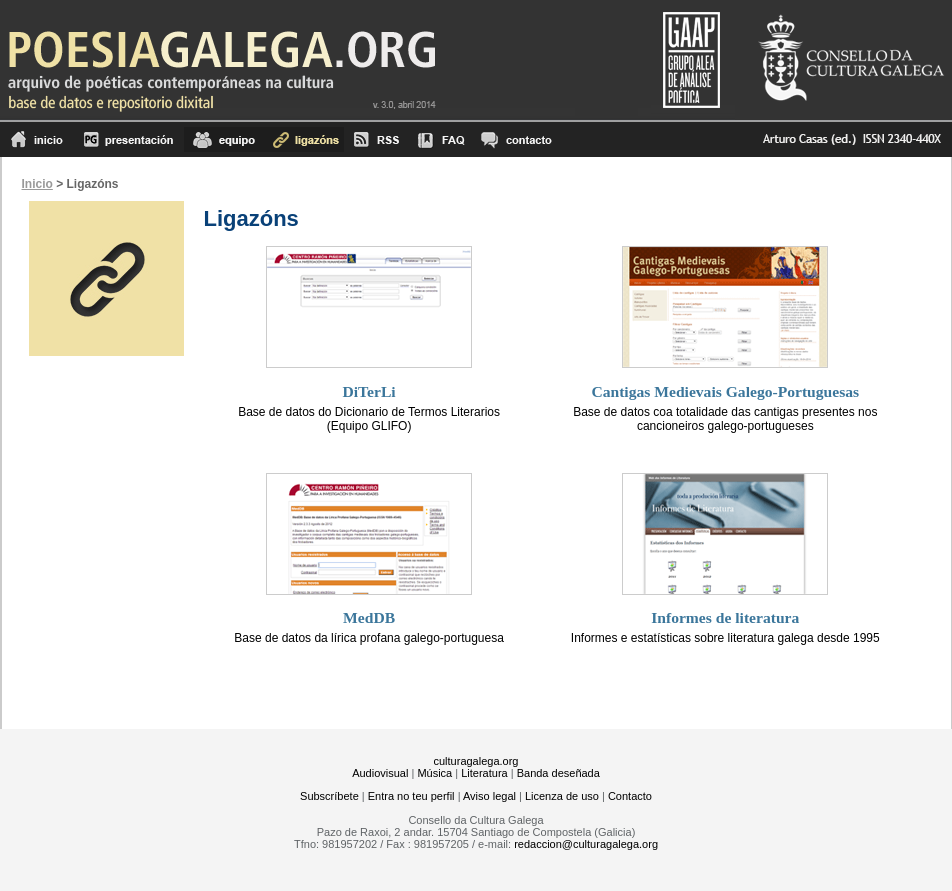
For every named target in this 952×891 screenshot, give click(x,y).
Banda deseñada (558, 773)
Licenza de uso (562, 796)
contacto (515, 139)
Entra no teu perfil (411, 796)
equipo (224, 139)
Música (434, 773)
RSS (376, 139)
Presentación (128, 139)
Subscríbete (329, 796)
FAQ (441, 139)
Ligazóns (304, 139)
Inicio (37, 139)
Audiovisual (380, 773)
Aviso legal (489, 796)
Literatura (484, 773)
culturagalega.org (475, 761)
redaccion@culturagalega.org (586, 844)
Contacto (630, 796)
